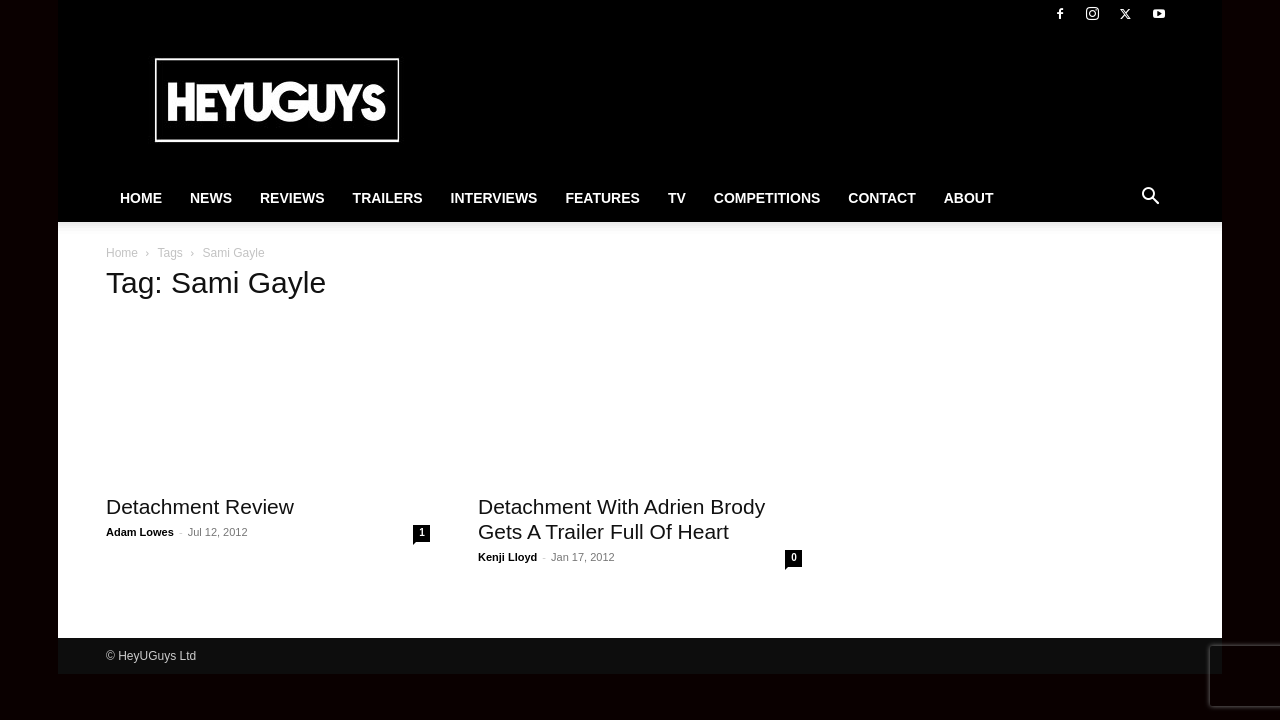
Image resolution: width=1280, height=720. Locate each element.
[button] (1150, 199)
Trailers (388, 198)
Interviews (494, 198)
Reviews (292, 198)
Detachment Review (200, 506)
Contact (881, 198)
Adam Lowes (140, 532)
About (969, 198)
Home (141, 198)
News (211, 198)
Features (602, 198)
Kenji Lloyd (507, 557)
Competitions (767, 198)
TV (677, 198)
